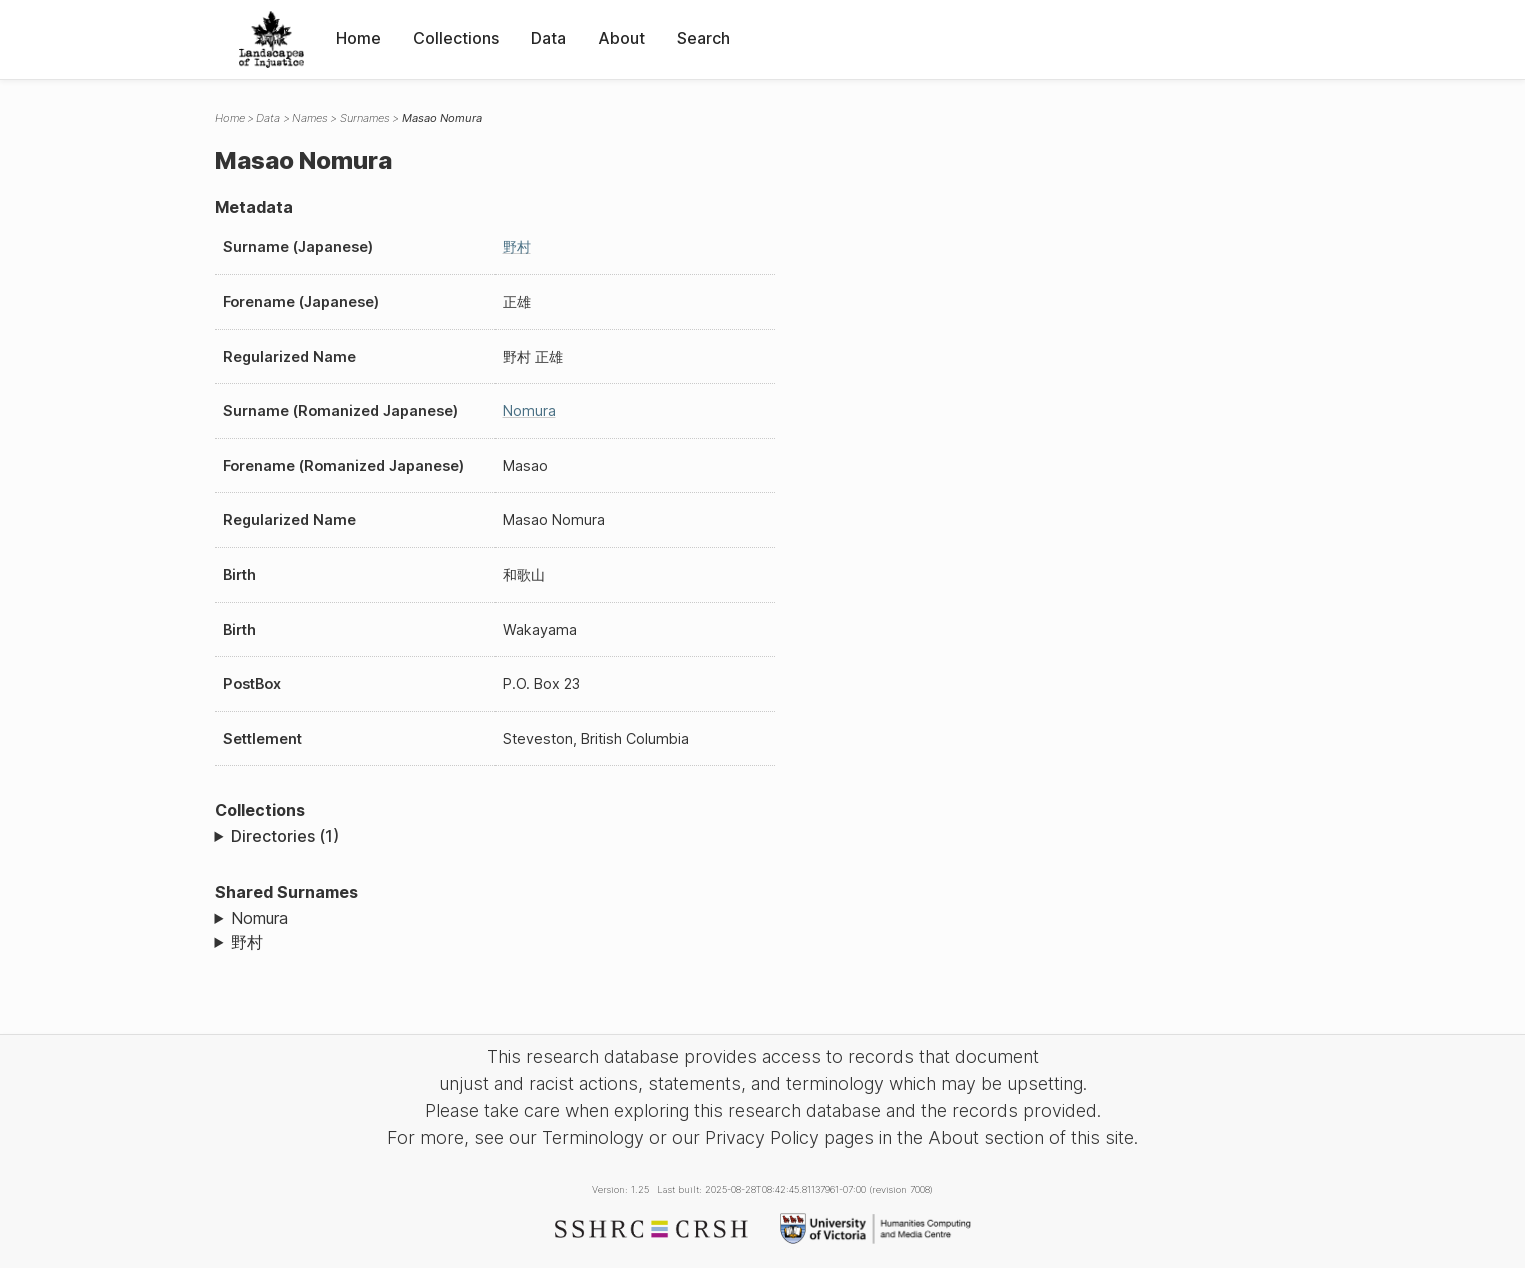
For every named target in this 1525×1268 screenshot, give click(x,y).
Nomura (529, 410)
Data (548, 38)
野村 (517, 246)
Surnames (365, 118)
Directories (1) (285, 836)
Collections (456, 38)
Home (358, 38)
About (621, 38)
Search (703, 38)
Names (310, 118)
